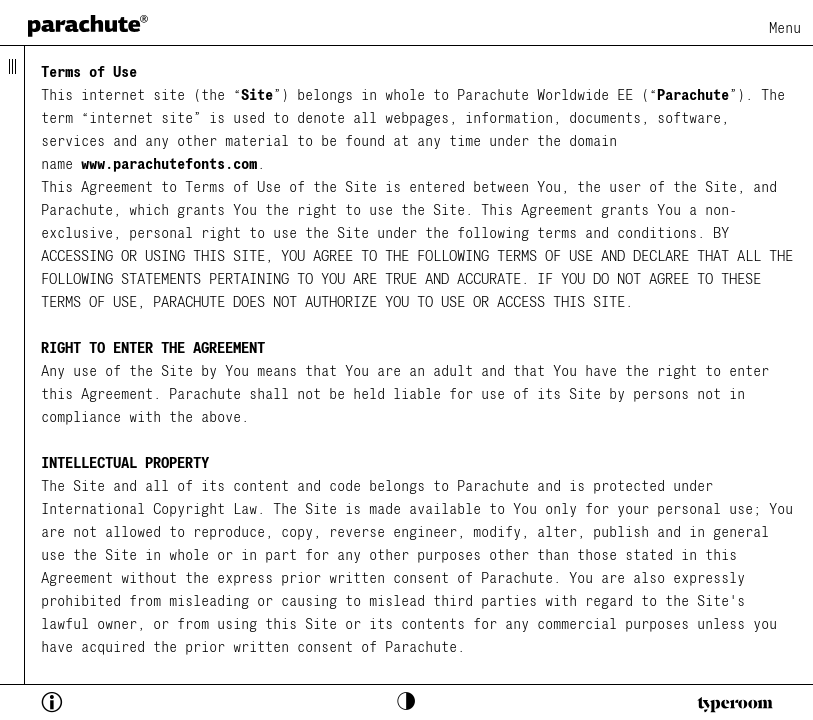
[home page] (88, 25)
